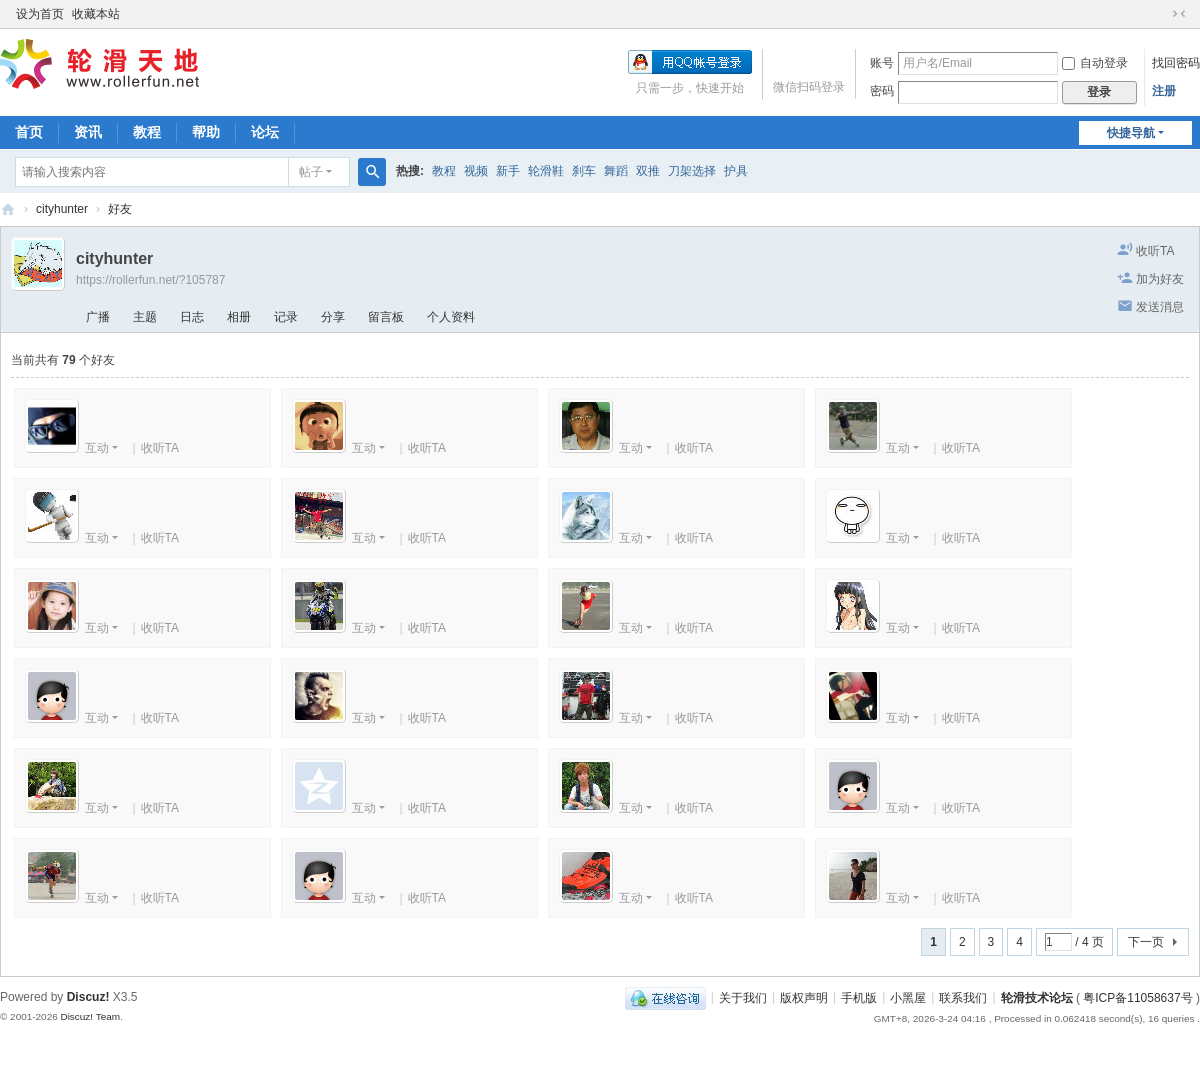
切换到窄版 (1179, 14)
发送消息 (1160, 307)
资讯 (88, 132)
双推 (648, 171)
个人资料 (451, 317)
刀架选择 (692, 171)
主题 (145, 317)
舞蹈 (616, 171)
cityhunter (62, 209)
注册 (1164, 91)
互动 (97, 448)
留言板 (386, 317)
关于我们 (743, 997)
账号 (882, 63)
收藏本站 (96, 14)
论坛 (265, 132)
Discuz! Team (90, 1016)
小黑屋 (908, 997)
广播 (98, 317)
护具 (736, 171)
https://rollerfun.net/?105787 (150, 280)
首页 (29, 132)
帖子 (311, 172)
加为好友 (1160, 279)
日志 (192, 317)
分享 (333, 317)
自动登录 (1095, 63)
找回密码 (1176, 63)
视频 (476, 171)
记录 (286, 317)
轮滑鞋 (546, 171)
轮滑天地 (8, 209)
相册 (239, 317)
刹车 (584, 171)
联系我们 (963, 997)
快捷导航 (1131, 133)
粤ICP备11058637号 (1137, 997)
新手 (508, 171)
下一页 (1146, 942)
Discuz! (88, 997)
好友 (120, 209)
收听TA (1155, 251)
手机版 (859, 997)
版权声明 (804, 997)
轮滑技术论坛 (1037, 997)
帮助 (206, 132)
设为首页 (40, 14)
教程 (147, 132)
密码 (882, 91)
